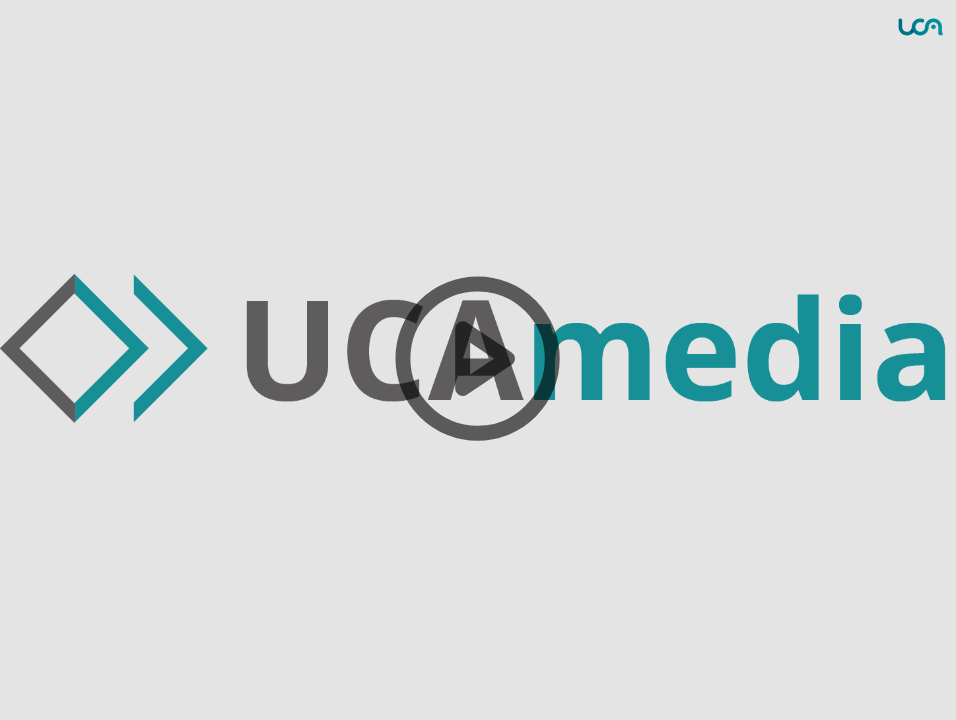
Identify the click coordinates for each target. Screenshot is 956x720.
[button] (478, 360)
